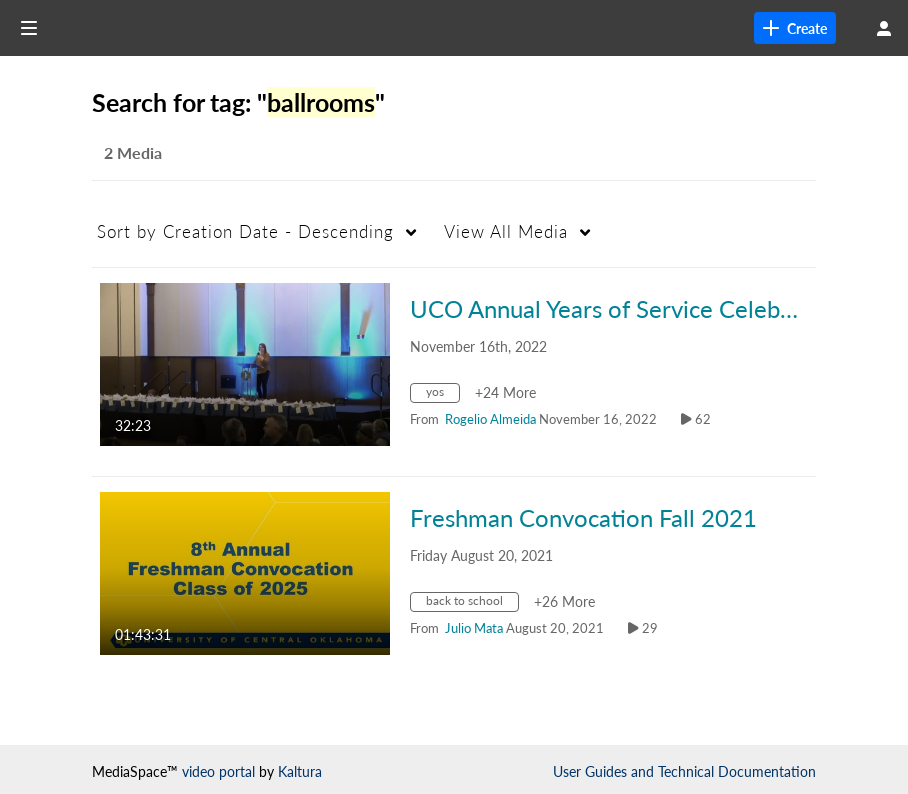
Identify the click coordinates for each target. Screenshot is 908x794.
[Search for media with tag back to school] (472, 604)
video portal (218, 771)
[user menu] (884, 28)
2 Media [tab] (133, 152)
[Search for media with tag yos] (442, 395)
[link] (615, 28)
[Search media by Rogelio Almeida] (490, 419)
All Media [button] (506, 231)
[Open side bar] (29, 28)
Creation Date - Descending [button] (245, 231)
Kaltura (300, 771)
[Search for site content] (778, 28)
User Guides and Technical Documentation (684, 771)
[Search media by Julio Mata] (474, 628)
